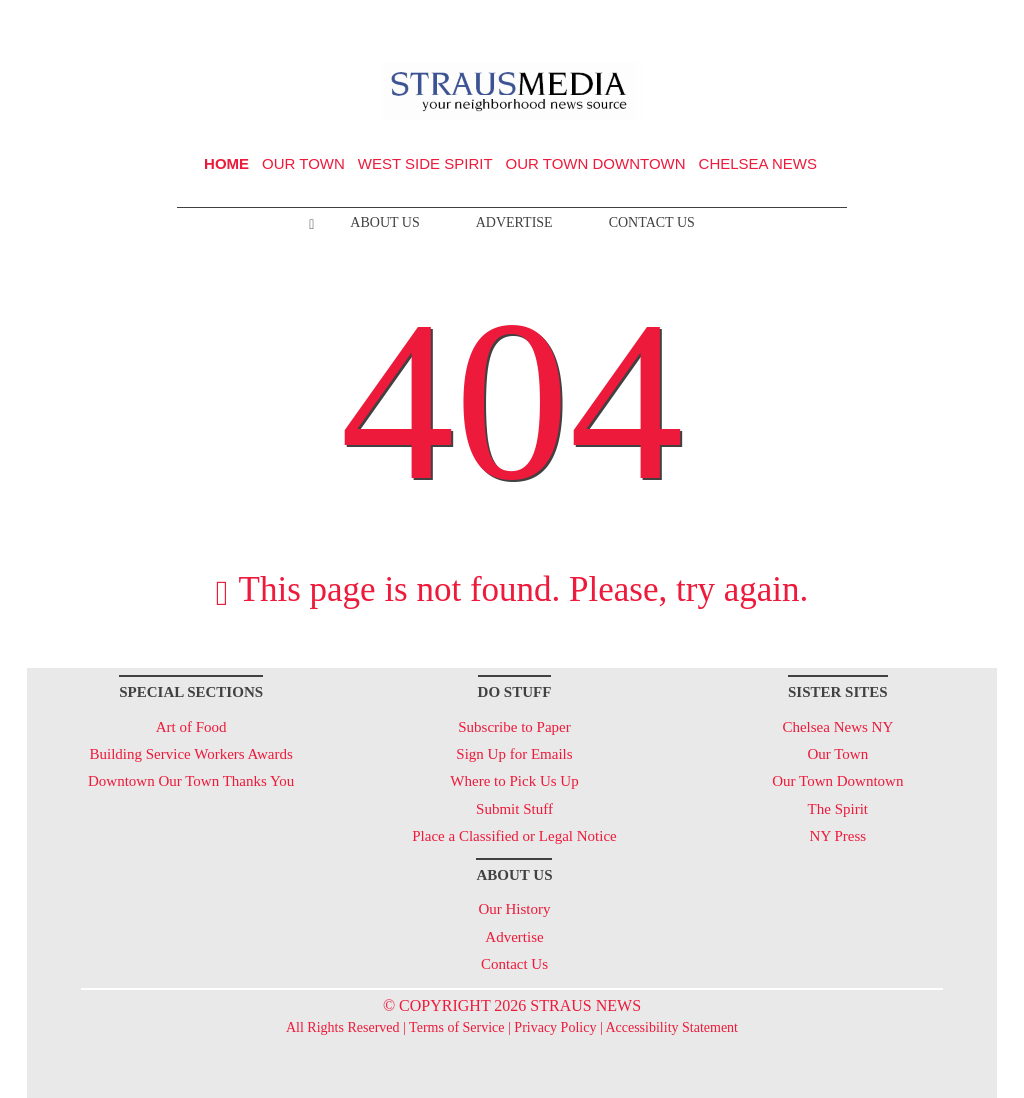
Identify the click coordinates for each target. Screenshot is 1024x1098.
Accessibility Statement (671, 1027)
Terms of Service (456, 1027)
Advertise (514, 222)
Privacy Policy (555, 1027)
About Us (384, 222)
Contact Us (652, 222)
